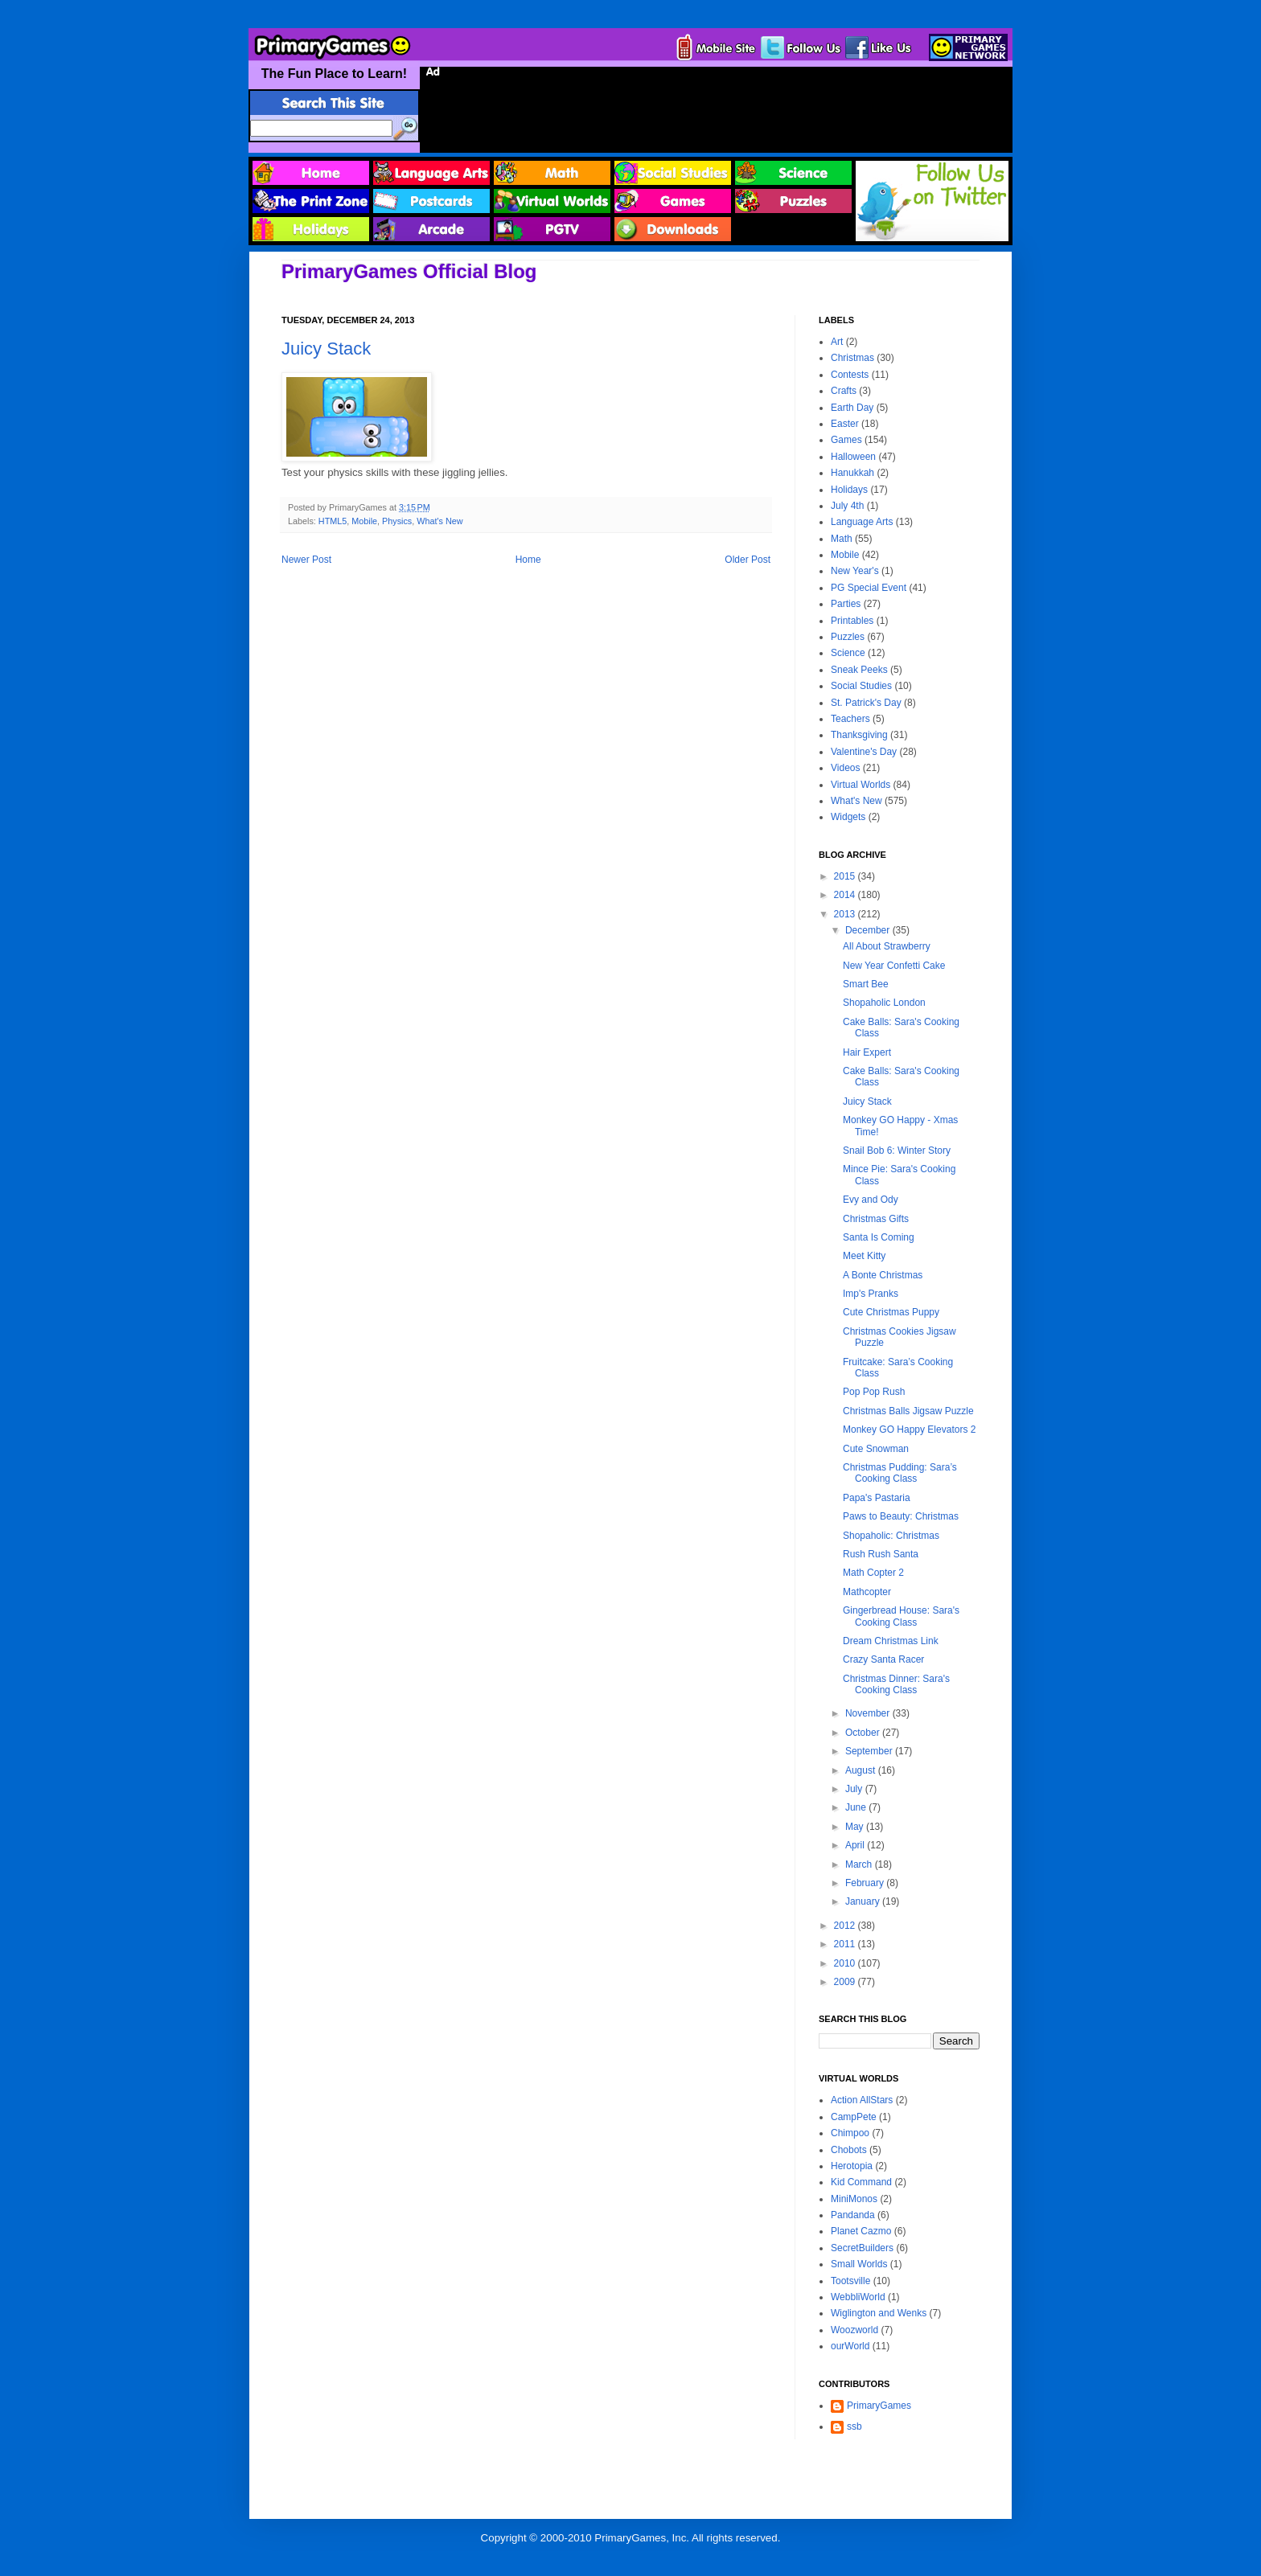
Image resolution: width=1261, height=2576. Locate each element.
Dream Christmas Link (891, 1641)
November (869, 1713)
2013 (846, 914)
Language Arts (862, 521)
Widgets (848, 816)
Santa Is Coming (878, 1237)
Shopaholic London (884, 1002)
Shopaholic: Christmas (891, 1535)
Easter (845, 423)
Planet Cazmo (861, 2231)
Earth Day (852, 407)
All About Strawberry (886, 946)
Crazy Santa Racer (883, 1659)
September (870, 1751)
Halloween (853, 456)
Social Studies (861, 685)
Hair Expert (867, 1052)
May (855, 1826)
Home (528, 559)
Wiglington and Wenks (878, 2313)
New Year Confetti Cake (894, 965)
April (856, 1845)
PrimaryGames (879, 2405)
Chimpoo (850, 2133)
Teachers (850, 718)
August (861, 1770)
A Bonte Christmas (882, 1275)
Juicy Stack (326, 348)
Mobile (364, 521)
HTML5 (332, 521)
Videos (845, 767)
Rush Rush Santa (880, 1554)
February (865, 1883)
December (869, 930)
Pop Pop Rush (874, 1391)
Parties (846, 603)
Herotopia (852, 2166)
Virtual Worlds (860, 784)
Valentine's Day (864, 751)
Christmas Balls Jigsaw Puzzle (908, 1411)
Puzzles (848, 636)
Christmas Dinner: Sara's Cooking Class (896, 1684)
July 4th (847, 505)
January (863, 1901)
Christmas (852, 357)
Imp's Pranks (870, 1293)
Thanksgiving (859, 734)
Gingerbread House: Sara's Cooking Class (901, 1616)
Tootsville (850, 2281)
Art (837, 341)
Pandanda (853, 2215)
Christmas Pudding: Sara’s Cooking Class (900, 1473)
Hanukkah (852, 472)
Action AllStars (862, 2100)
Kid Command (861, 2182)
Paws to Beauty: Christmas (901, 1516)
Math (841, 538)
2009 (846, 1981)
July (855, 1789)
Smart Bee (866, 984)
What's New (439, 521)
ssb (854, 2426)
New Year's (855, 570)
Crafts (843, 390)
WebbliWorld (858, 2297)
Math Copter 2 (873, 1572)
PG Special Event (868, 587)
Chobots (849, 2150)
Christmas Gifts (876, 1218)
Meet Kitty (864, 1255)
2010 (846, 1963)
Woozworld (854, 2330)
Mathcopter (867, 1592)
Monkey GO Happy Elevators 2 (909, 1429)
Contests (850, 374)
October (863, 1732)
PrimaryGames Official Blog (408, 271)
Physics (397, 521)
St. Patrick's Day (866, 702)
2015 (846, 876)
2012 (846, 1925)
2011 (846, 1944)
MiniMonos (854, 2199)
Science (848, 652)
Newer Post (306, 559)
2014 (846, 894)
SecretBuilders (862, 2248)
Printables (852, 620)
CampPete (854, 2117)
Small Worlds (859, 2264)
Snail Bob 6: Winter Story (897, 1150)
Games (846, 439)
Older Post (747, 559)
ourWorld (850, 2346)
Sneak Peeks (859, 669)
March (860, 1864)
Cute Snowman (876, 1448)
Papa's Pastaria (876, 1497)
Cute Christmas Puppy (891, 1312)
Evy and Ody (870, 1199)
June (857, 1807)
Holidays (849, 489)
